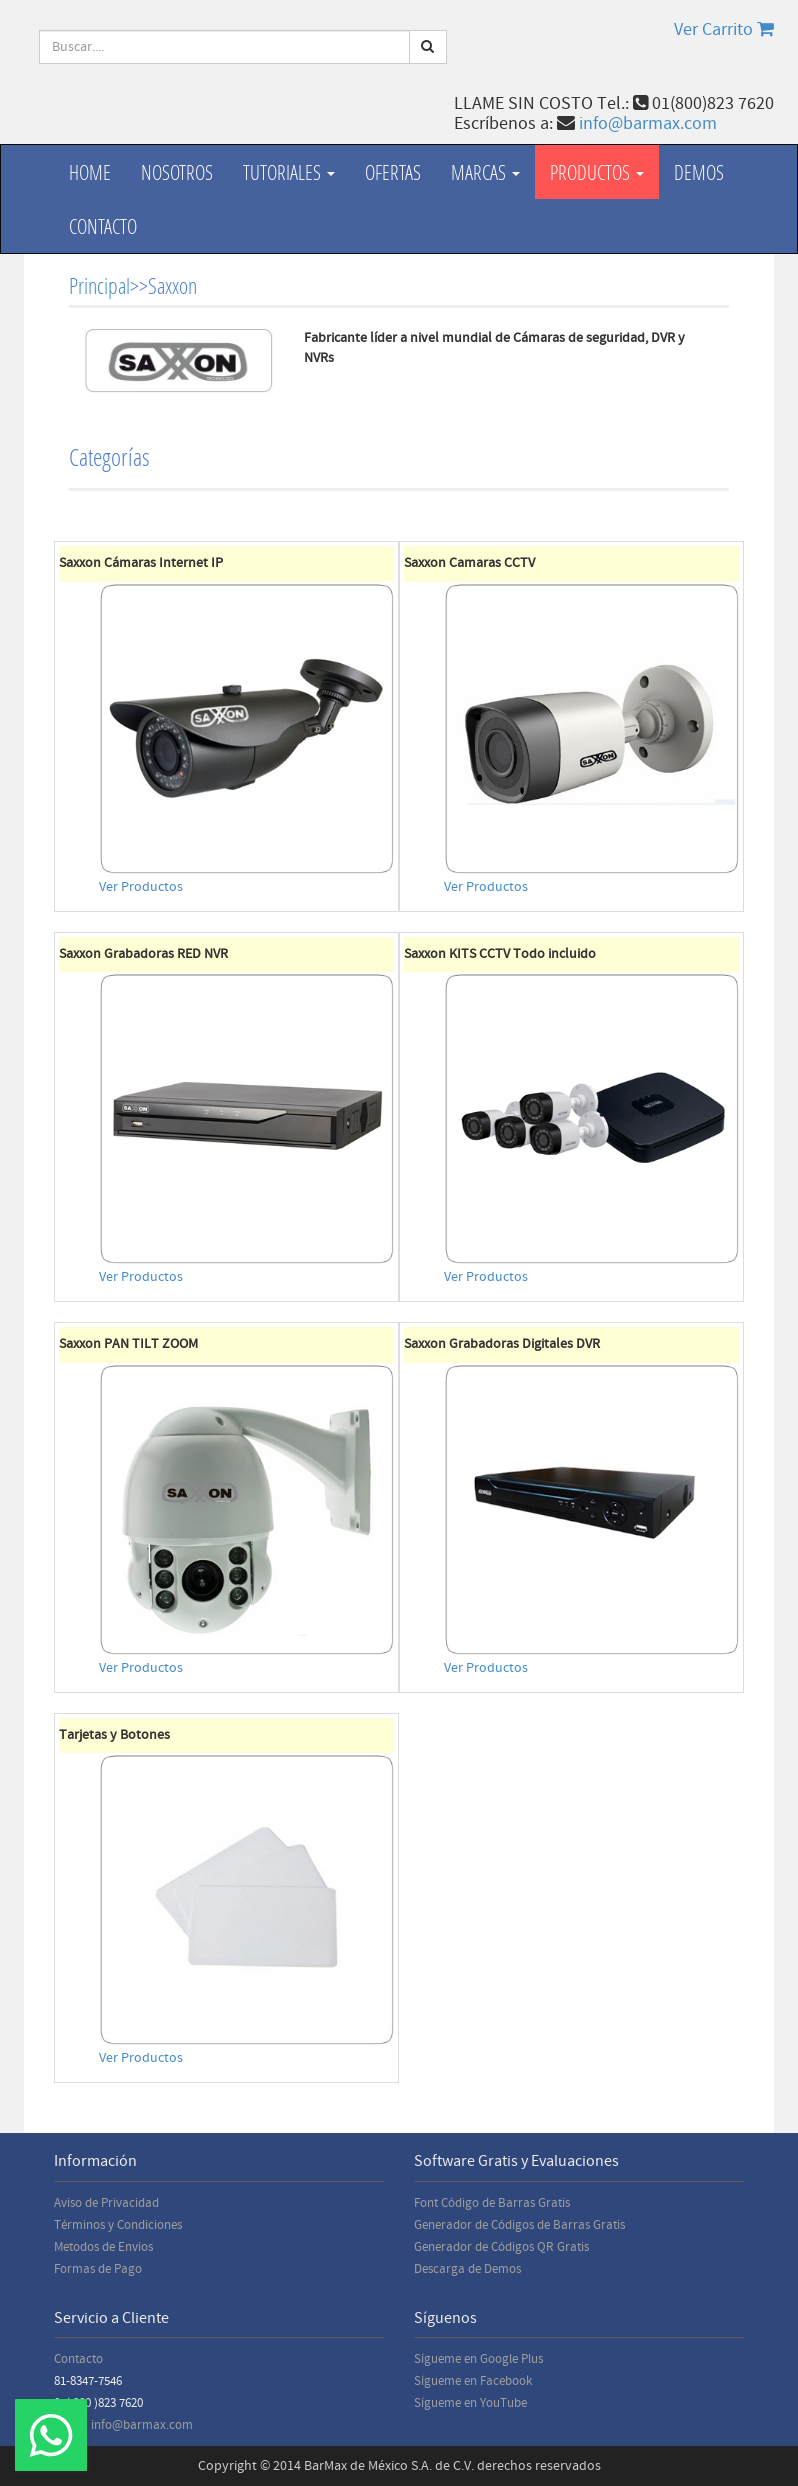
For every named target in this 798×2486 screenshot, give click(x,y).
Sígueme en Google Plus (478, 2359)
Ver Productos (141, 887)
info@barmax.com (648, 123)
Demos (699, 172)
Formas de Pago (98, 2269)
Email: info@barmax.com (123, 2425)
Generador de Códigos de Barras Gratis (519, 2225)
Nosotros (177, 172)
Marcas (485, 172)
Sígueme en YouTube (470, 2403)
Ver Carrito (724, 29)
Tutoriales (289, 172)
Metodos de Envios (103, 2247)
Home (90, 172)
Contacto (103, 226)
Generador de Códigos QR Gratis (501, 2247)
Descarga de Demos (467, 2269)
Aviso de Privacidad (106, 2203)
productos (597, 172)
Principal (99, 285)
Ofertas (393, 172)
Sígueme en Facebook (473, 2381)
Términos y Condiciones (118, 2225)
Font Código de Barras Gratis (492, 2203)
